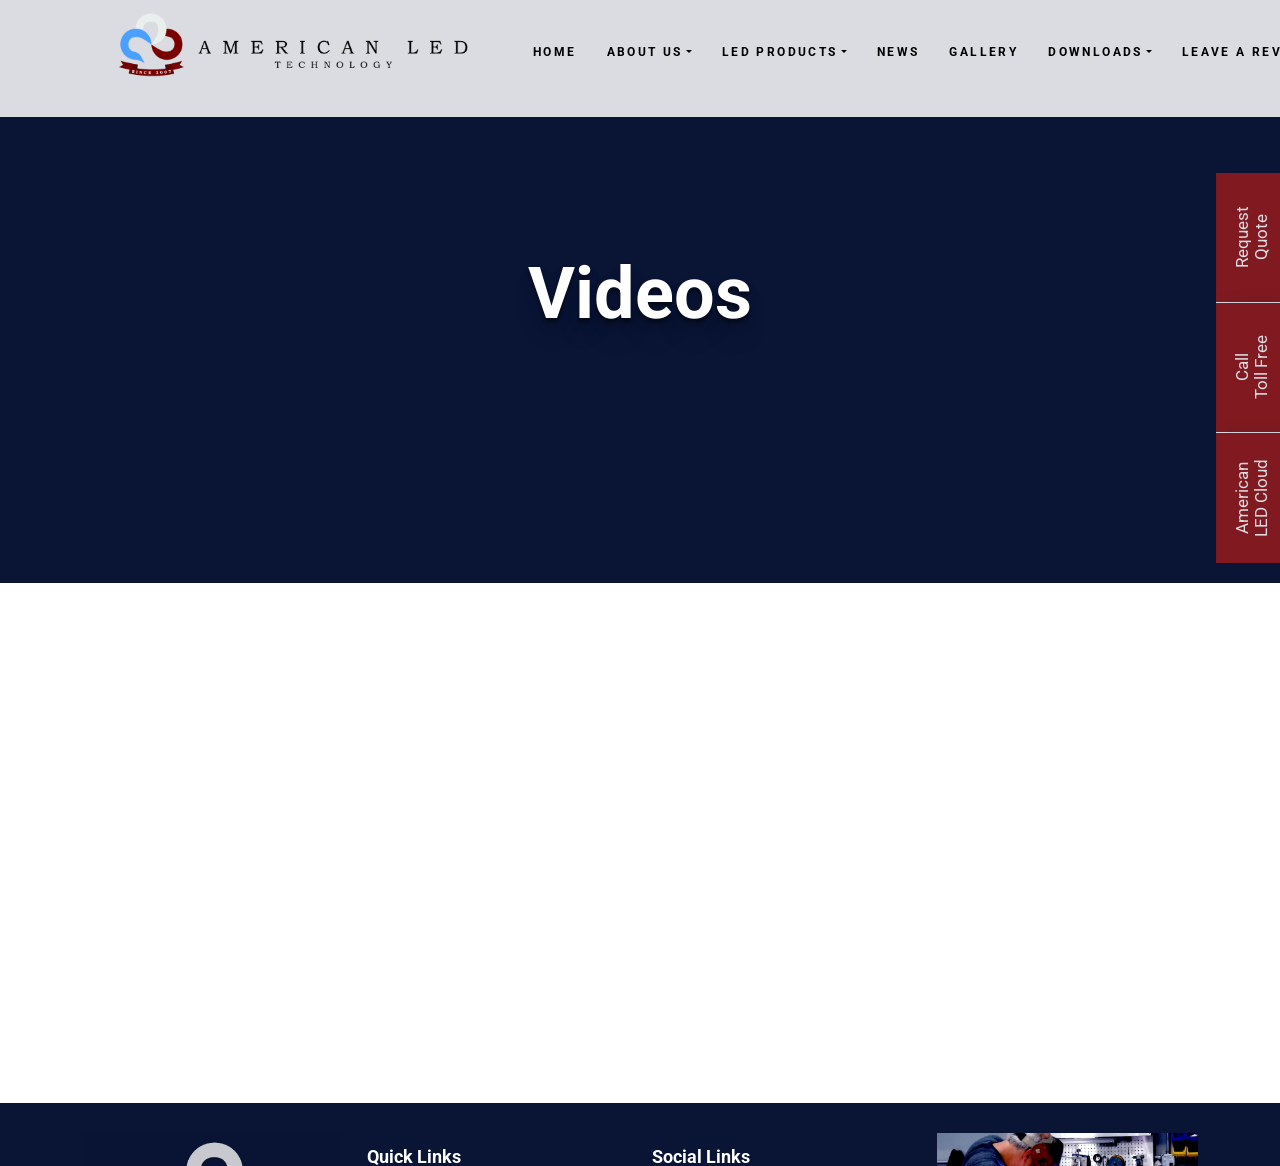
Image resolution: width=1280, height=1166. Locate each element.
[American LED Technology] (292, 53)
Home (555, 52)
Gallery (983, 52)
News (898, 52)
